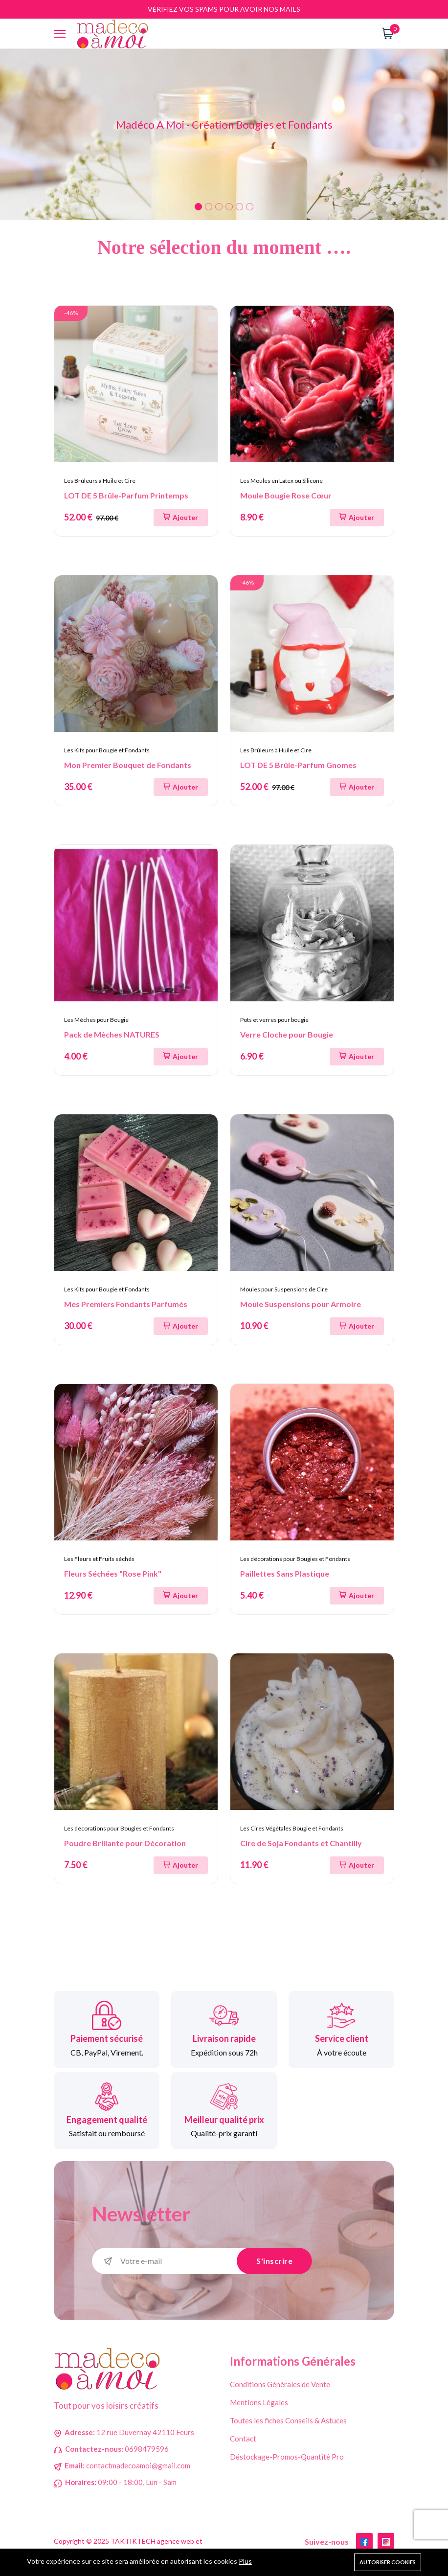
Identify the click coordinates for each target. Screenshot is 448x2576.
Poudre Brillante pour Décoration (125, 1843)
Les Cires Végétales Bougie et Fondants (291, 1828)
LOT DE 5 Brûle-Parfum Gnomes (298, 764)
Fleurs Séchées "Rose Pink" (112, 1573)
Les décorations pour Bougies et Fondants (295, 1558)
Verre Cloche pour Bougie (286, 1034)
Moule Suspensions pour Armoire (300, 1304)
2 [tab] (208, 206)
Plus (245, 2561)
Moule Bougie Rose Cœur (286, 495)
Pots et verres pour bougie (274, 1019)
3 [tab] (219, 206)
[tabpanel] (224, 134)
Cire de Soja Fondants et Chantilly (301, 1843)
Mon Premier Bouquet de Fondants (127, 764)
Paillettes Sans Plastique (284, 1573)
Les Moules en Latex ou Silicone (281, 480)
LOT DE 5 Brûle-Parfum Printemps (126, 495)
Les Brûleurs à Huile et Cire (99, 480)
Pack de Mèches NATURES (111, 1034)
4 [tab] (229, 206)
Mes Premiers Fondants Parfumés (125, 1304)
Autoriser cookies (387, 2562)
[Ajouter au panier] (181, 517)
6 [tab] (249, 206)
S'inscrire (274, 2260)
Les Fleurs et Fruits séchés (99, 1558)
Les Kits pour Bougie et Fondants (107, 750)
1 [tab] (198, 206)
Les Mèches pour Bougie (96, 1019)
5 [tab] (239, 206)
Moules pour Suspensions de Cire (284, 1289)
